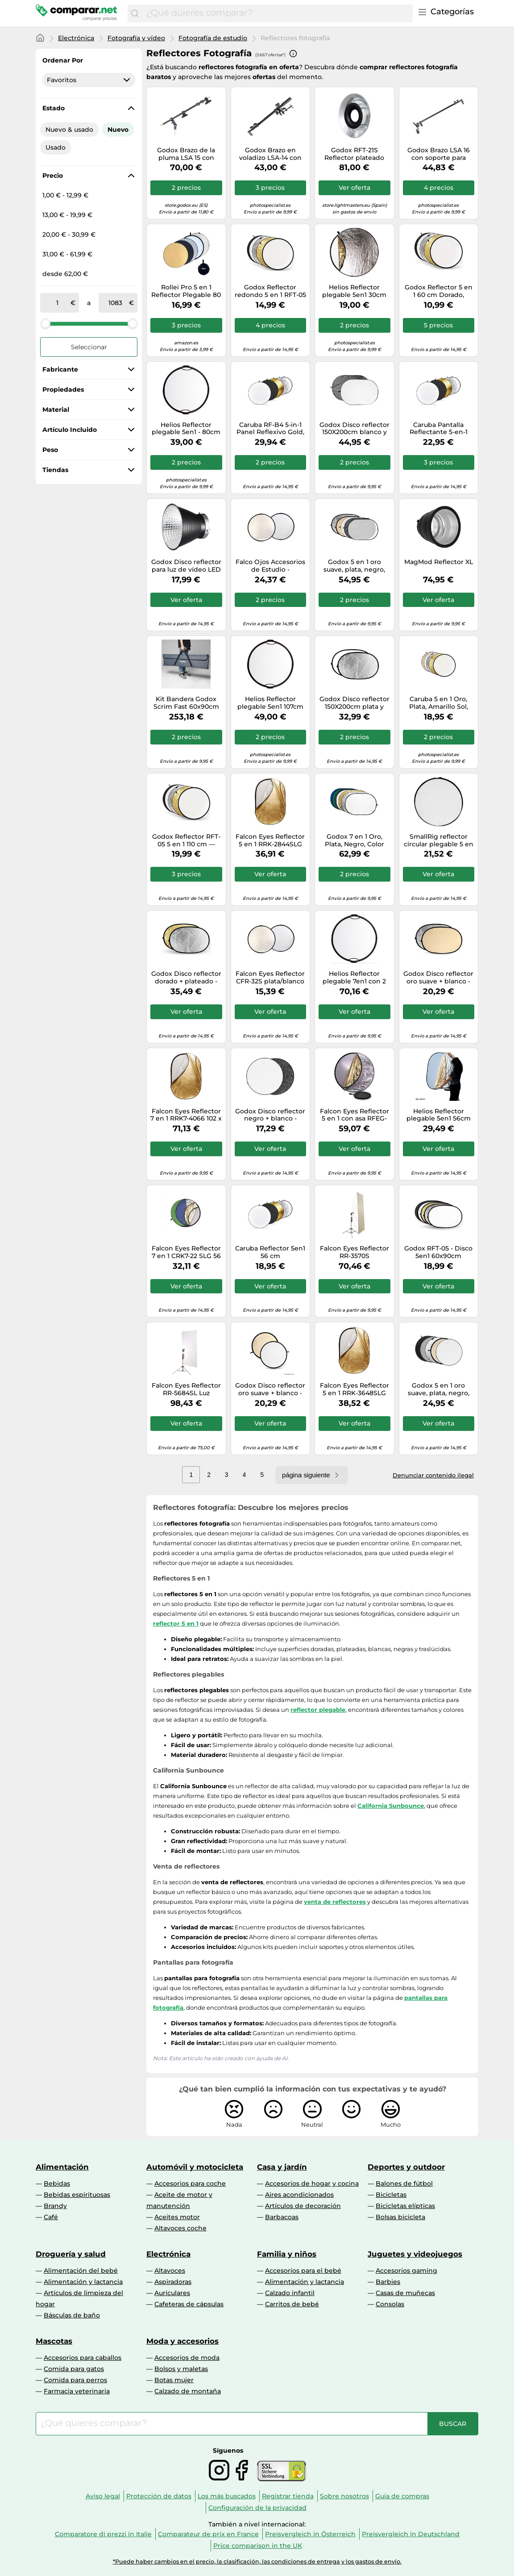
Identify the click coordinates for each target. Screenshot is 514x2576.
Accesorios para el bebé (303, 2271)
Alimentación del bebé (81, 2271)
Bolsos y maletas (181, 2369)
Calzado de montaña (187, 2391)
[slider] (45, 323)
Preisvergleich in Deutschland (411, 2534)
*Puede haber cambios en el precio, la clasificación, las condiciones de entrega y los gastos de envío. (257, 2561)
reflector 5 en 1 (176, 1623)
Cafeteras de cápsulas (189, 2304)
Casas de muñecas (405, 2293)
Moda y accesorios (182, 2341)
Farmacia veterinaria (77, 2391)
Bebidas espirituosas (77, 2195)
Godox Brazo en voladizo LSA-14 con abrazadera (270, 154)
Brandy (55, 2206)
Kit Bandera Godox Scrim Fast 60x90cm (186, 703)
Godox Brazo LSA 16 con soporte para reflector (438, 154)
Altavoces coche (180, 2228)
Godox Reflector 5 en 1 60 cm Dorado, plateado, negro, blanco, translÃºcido (439, 291)
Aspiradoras (172, 2282)
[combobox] (277, 13)
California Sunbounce (390, 1805)
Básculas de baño (72, 2315)
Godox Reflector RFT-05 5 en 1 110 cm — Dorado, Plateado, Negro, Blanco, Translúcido (186, 840)
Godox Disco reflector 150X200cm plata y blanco (354, 703)
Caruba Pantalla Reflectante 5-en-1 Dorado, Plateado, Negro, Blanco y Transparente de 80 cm (438, 428)
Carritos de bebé (292, 2304)
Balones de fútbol (404, 2183)
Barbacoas (281, 2217)
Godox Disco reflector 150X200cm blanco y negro (354, 428)
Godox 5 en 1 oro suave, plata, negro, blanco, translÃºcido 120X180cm (354, 565)
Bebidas (57, 2183)
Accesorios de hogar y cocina (312, 2183)
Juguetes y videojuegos (415, 2254)
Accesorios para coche (190, 2183)
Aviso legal (103, 2496)
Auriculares (172, 2293)
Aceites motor (177, 2217)
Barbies (388, 2282)
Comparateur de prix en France (208, 2534)
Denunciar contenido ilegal (433, 1475)
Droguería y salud (71, 2254)
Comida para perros (75, 2380)
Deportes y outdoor (406, 2166)
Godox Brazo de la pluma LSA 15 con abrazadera (186, 154)
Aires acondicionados (299, 2195)
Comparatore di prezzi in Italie (103, 2534)
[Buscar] (135, 13)
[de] (57, 303)
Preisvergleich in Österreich (310, 2534)
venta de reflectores (335, 1901)
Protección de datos (158, 2496)
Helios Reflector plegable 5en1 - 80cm (186, 428)
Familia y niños (286, 2254)
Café (51, 2217)
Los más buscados (227, 2496)
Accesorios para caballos (82, 2358)
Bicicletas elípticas (405, 2206)
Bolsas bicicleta (400, 2217)
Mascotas (54, 2341)
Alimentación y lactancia (83, 2282)
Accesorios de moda (187, 2358)
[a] (115, 303)
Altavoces (169, 2271)
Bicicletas (391, 2195)
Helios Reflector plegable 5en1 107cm (270, 703)
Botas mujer (174, 2380)
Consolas (390, 2304)
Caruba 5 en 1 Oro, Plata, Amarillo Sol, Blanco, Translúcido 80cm (438, 703)
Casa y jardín (282, 2166)
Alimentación (62, 2166)
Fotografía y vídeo (136, 38)
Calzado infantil (290, 2293)
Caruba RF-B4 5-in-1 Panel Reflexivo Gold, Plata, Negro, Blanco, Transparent (270, 428)
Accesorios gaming (406, 2271)
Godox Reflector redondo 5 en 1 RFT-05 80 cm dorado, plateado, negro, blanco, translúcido (270, 291)
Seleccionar (89, 347)
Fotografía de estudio (212, 38)
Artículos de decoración (303, 2206)
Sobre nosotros (344, 2496)
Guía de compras (402, 2496)
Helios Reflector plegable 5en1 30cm (354, 291)
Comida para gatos (74, 2369)
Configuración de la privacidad (257, 2508)
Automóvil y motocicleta (194, 2166)
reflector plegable (317, 1709)
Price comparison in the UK (257, 2546)
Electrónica (76, 38)
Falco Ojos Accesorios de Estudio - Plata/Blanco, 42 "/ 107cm (270, 565)
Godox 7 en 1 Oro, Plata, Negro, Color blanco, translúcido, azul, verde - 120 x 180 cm (354, 840)
